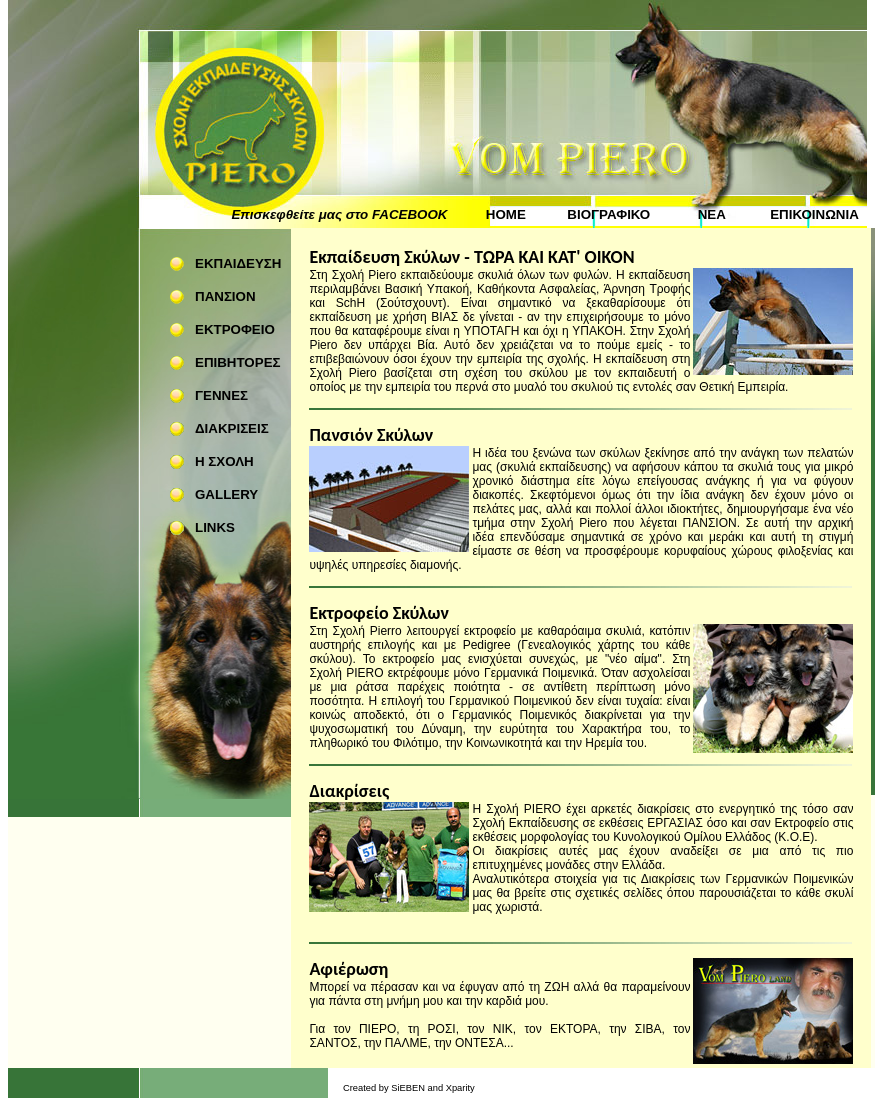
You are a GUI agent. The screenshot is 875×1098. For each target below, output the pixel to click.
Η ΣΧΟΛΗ (224, 461)
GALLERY (226, 494)
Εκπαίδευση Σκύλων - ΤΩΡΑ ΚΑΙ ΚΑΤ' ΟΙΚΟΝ (471, 257)
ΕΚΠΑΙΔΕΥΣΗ (238, 263)
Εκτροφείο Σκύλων (378, 613)
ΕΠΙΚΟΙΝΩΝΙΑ (814, 214)
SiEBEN (408, 1088)
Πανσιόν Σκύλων (371, 435)
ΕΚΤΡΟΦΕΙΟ (235, 329)
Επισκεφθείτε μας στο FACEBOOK (339, 214)
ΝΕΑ (712, 214)
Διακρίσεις (349, 791)
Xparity (460, 1088)
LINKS (215, 527)
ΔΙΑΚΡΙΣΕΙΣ (232, 428)
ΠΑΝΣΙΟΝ (225, 296)
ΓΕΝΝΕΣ (221, 395)
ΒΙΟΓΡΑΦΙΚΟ (608, 214)
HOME (506, 214)
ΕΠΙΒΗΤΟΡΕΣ (238, 362)
